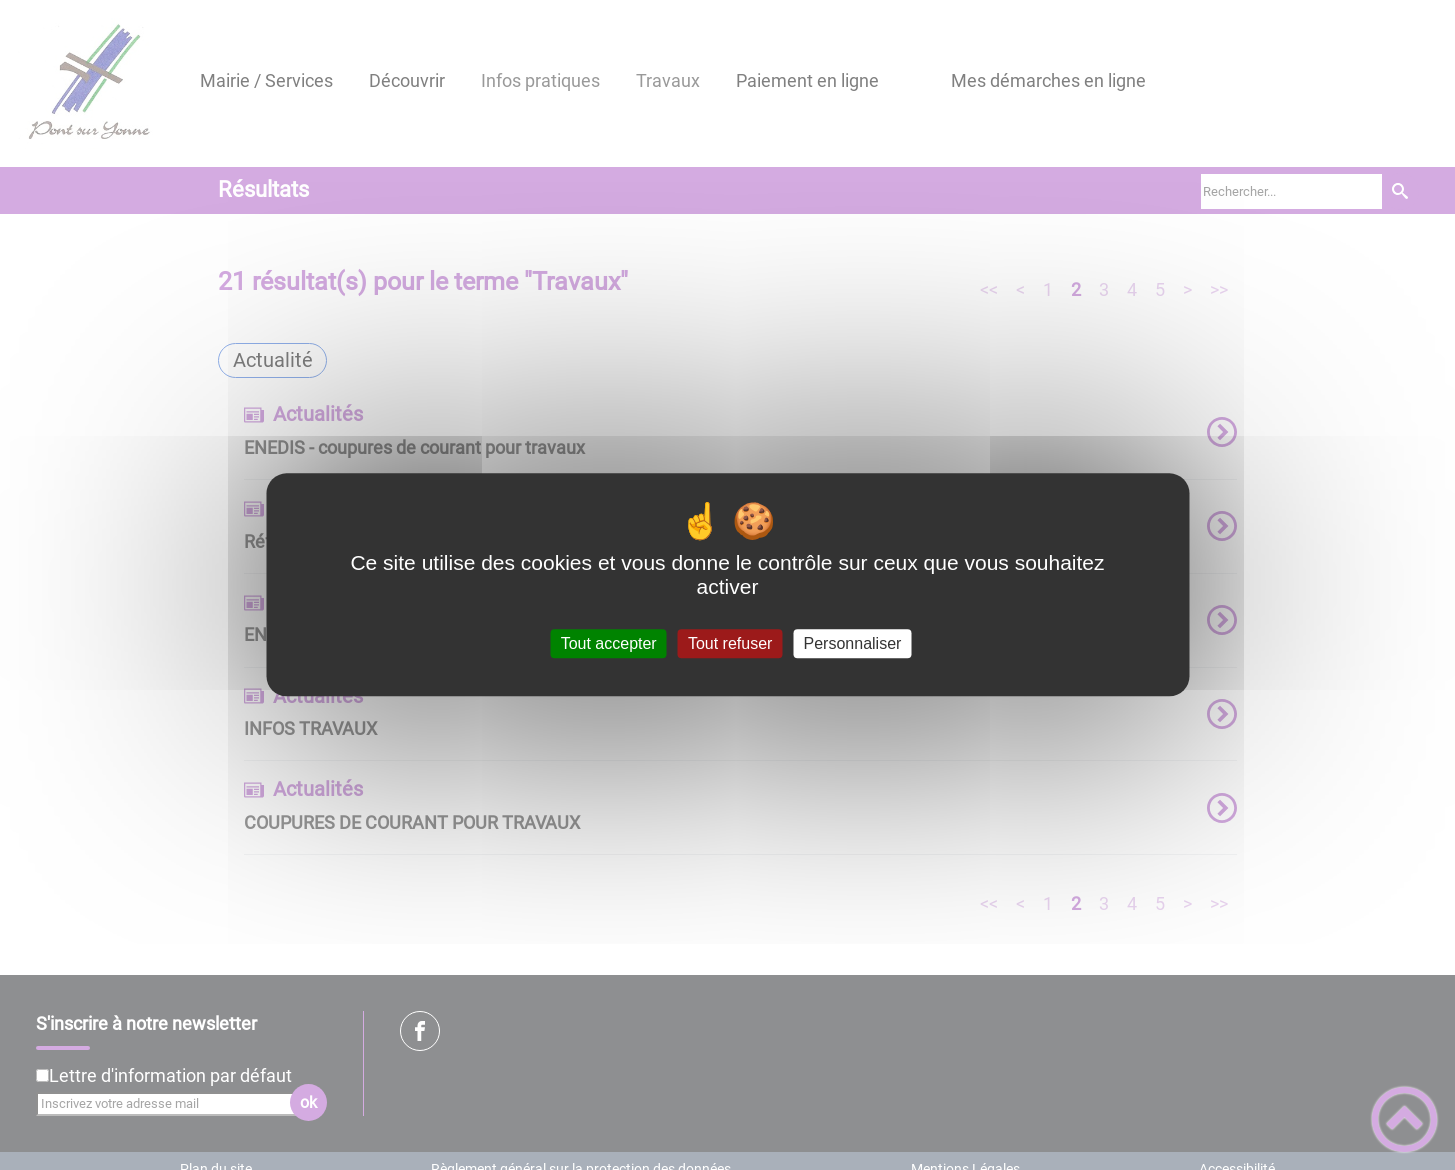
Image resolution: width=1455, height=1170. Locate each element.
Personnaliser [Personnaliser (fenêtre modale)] (853, 643)
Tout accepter (609, 643)
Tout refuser (730, 643)
